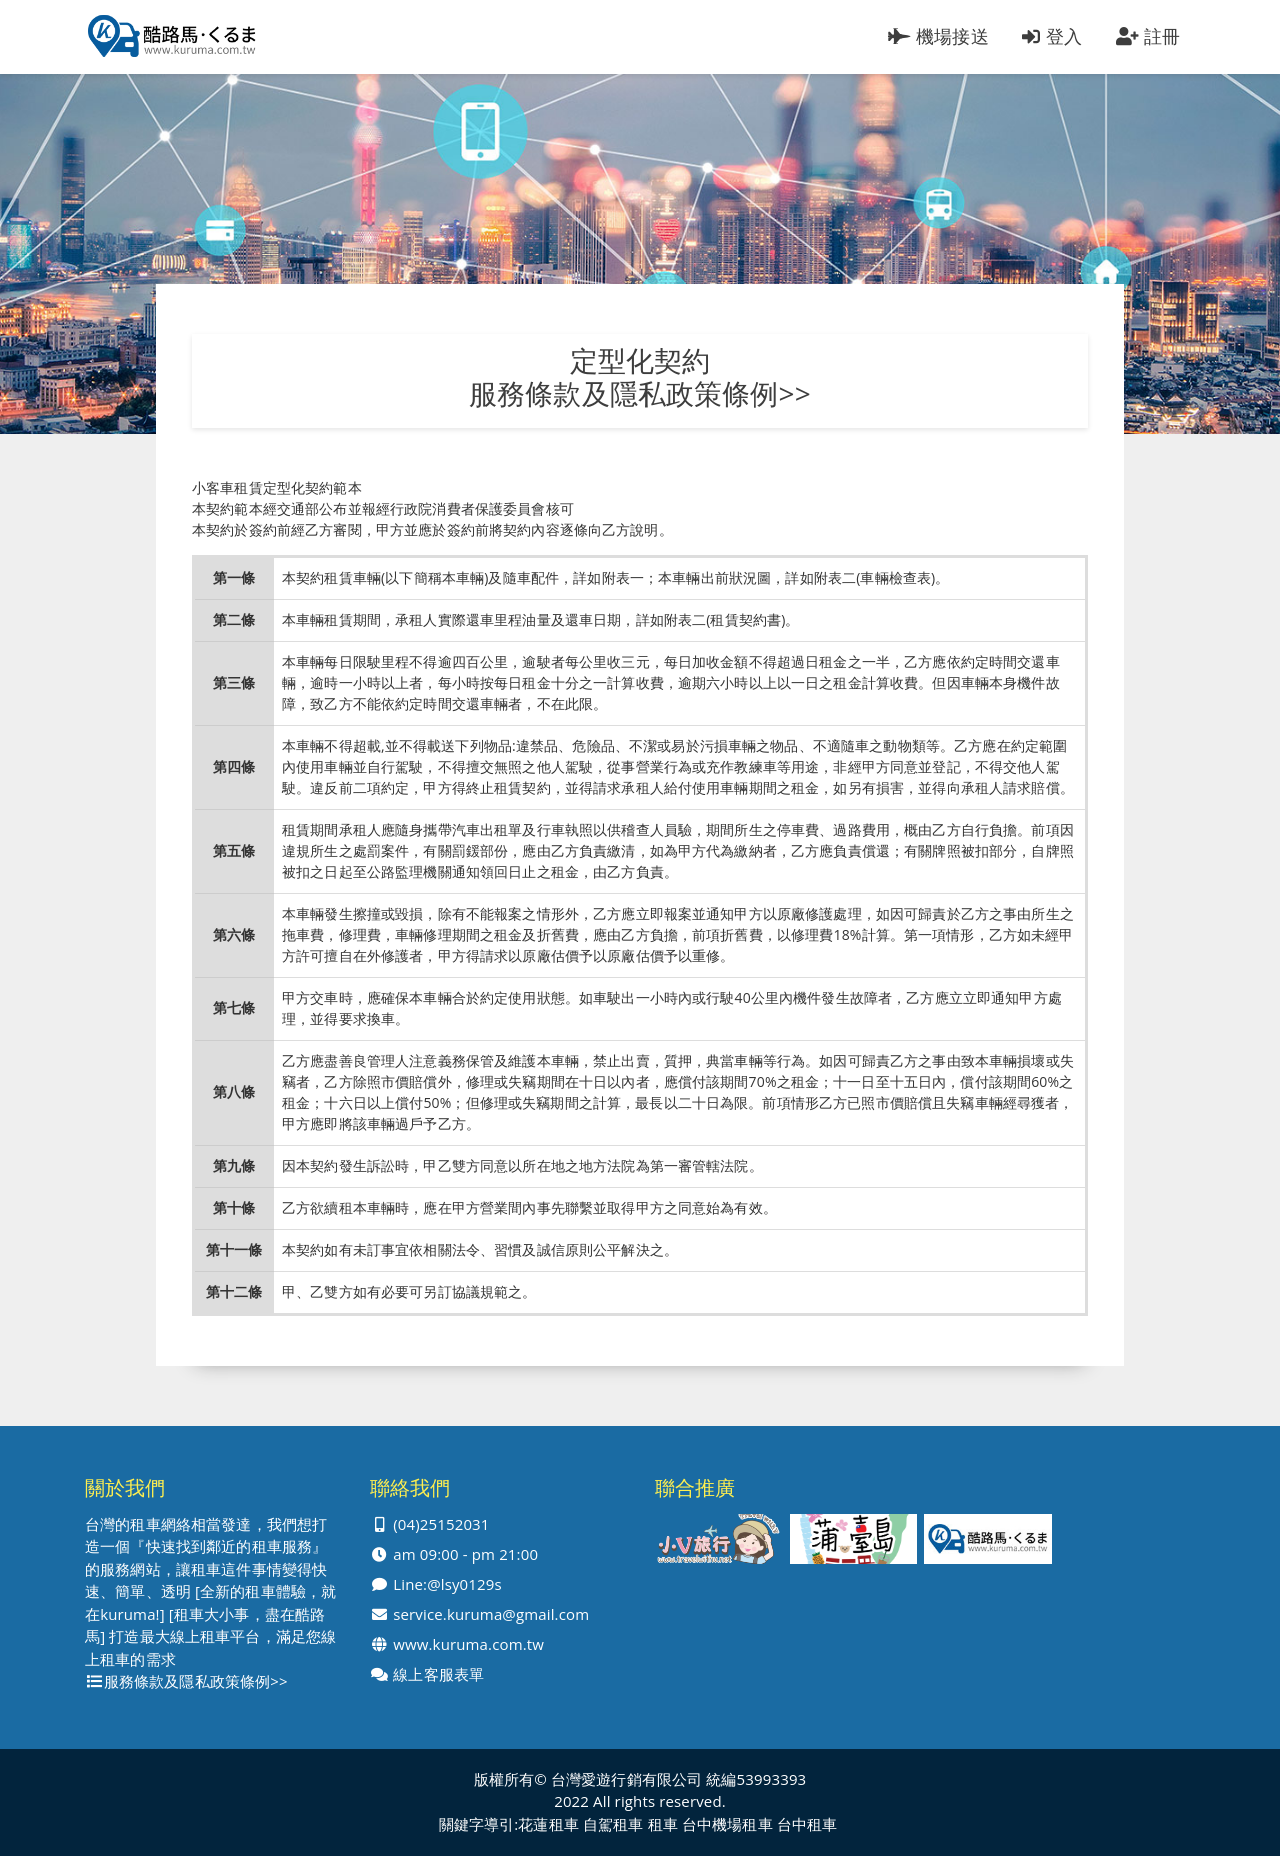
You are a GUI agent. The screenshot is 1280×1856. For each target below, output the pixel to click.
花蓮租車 (548, 1824)
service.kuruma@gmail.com (491, 1614)
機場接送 (938, 36)
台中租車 (807, 1824)
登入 (1052, 36)
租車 (663, 1824)
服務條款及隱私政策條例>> (640, 393)
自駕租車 (613, 1824)
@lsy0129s (464, 1584)
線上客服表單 (438, 1674)
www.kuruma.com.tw (468, 1644)
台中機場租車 (727, 1824)
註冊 (1148, 36)
